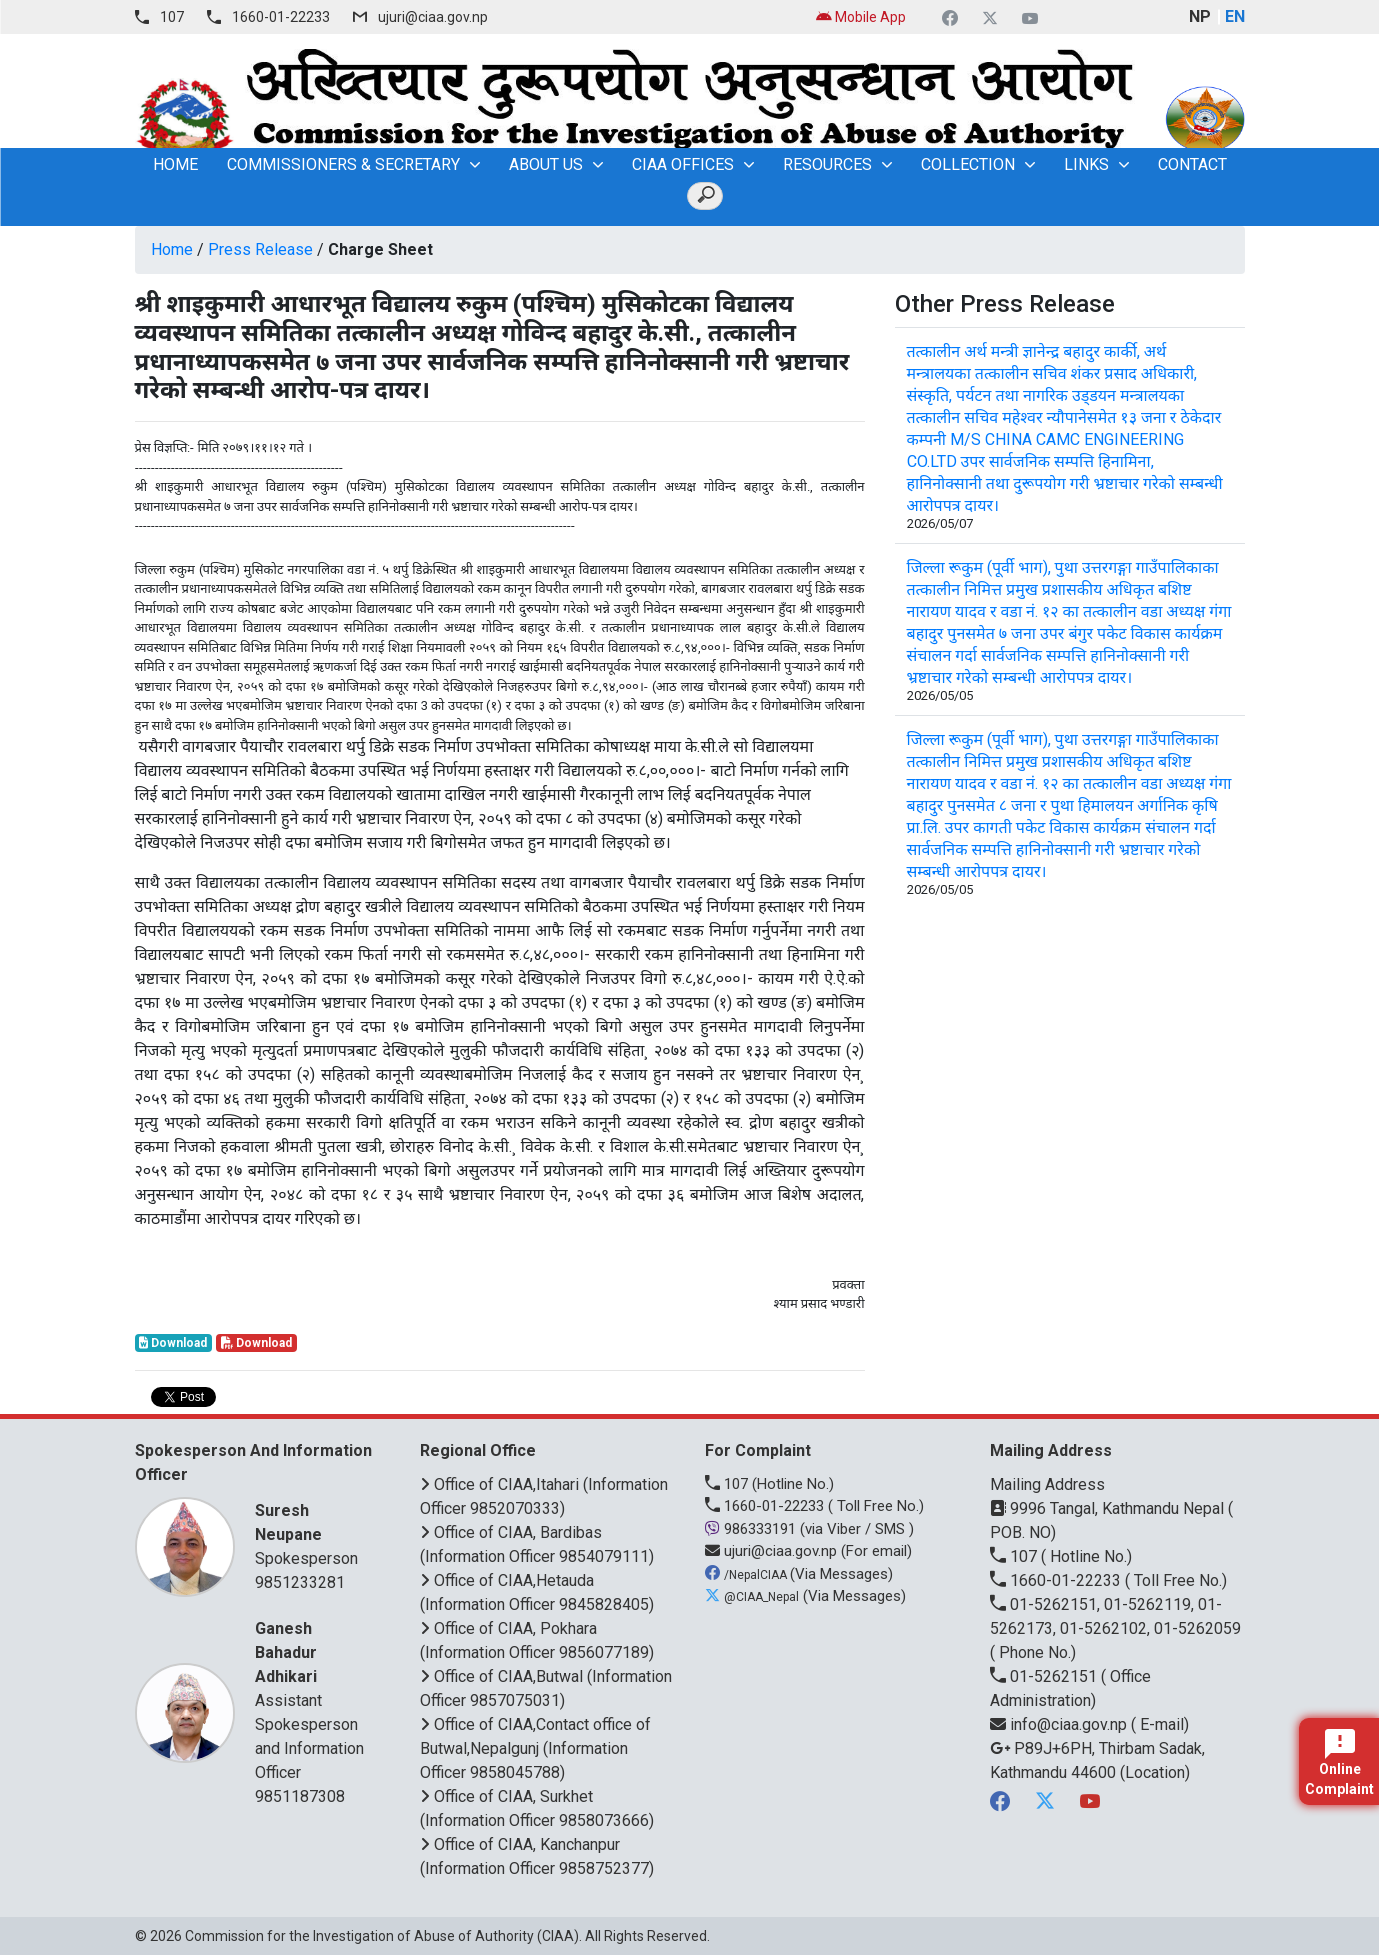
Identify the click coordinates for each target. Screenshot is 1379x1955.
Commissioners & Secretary (343, 164)
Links (1086, 164)
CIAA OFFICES (683, 164)
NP (1200, 16)
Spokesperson (312, 1533)
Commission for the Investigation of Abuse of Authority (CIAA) (382, 1936)
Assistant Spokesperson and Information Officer (312, 1699)
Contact (1192, 164)
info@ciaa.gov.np (1060, 1724)
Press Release (260, 249)
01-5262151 (1045, 1676)
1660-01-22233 (281, 17)
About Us (546, 164)
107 (172, 17)
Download (173, 1343)
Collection (968, 164)
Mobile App (861, 17)
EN (1235, 16)
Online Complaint (1339, 1763)
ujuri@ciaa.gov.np (433, 17)
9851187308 (300, 1796)
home (175, 164)
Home (172, 249)
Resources (827, 164)
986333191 (752, 1529)
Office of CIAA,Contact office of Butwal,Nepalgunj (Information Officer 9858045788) (535, 1748)
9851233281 (300, 1582)
